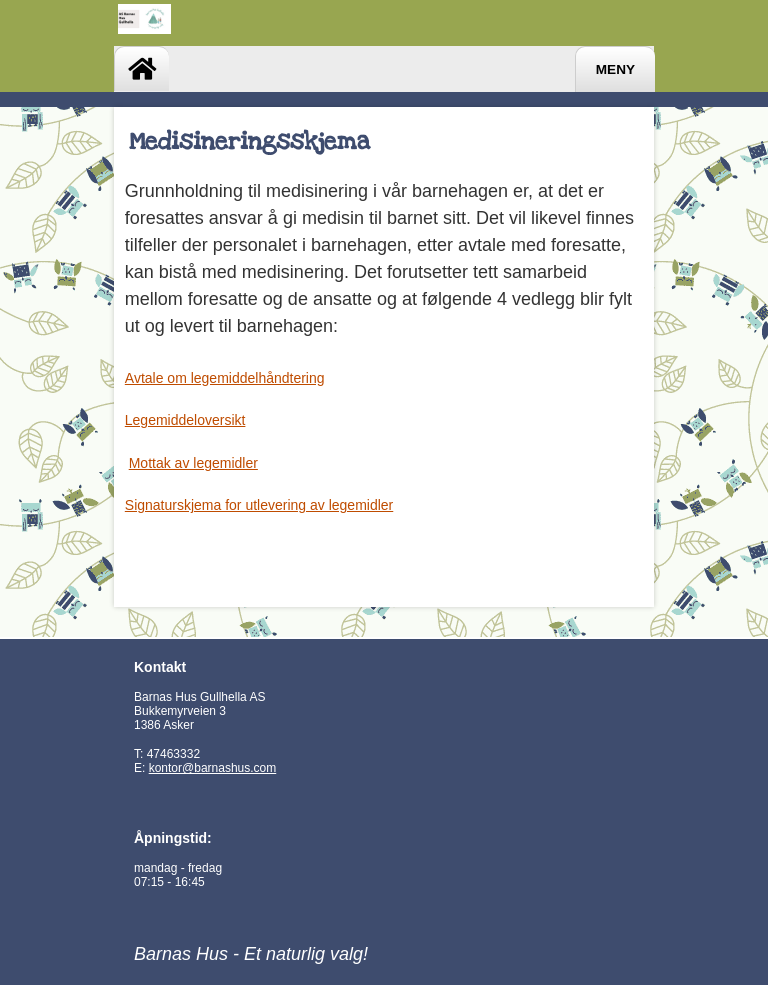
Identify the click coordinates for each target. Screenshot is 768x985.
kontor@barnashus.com (213, 768)
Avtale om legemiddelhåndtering (225, 378)
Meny (615, 69)
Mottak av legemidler (193, 463)
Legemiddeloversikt (185, 420)
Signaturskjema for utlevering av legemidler (259, 505)
